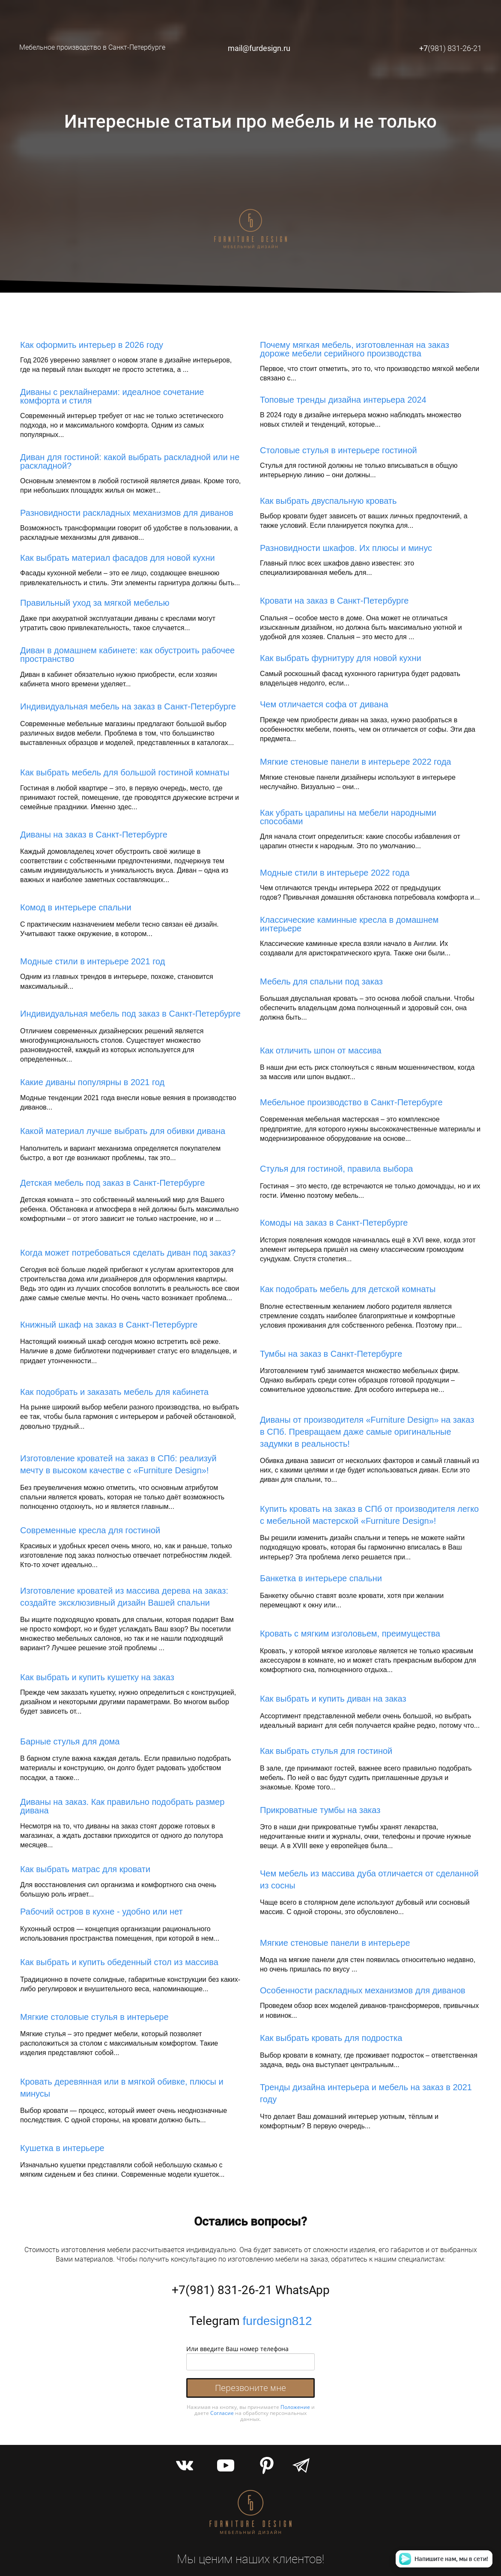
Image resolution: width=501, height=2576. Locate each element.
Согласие (222, 2413)
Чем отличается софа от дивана (324, 704)
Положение (295, 2407)
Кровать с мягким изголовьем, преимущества (350, 1633)
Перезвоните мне (250, 2387)
